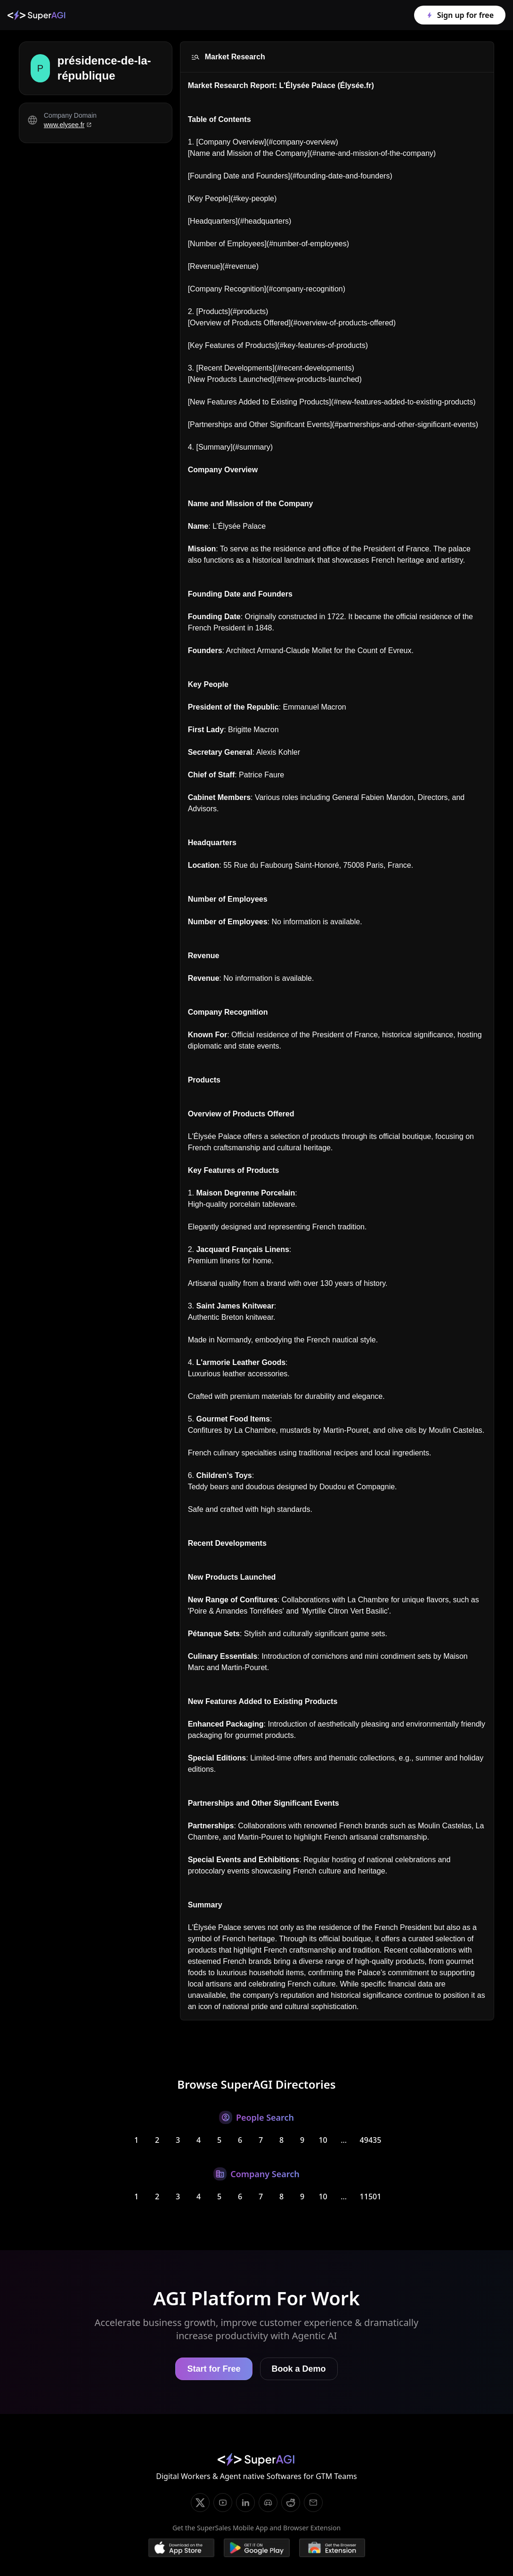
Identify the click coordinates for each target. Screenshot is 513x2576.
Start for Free (213, 2369)
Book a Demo (299, 2369)
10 (322, 2140)
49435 (371, 2140)
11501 (371, 2196)
